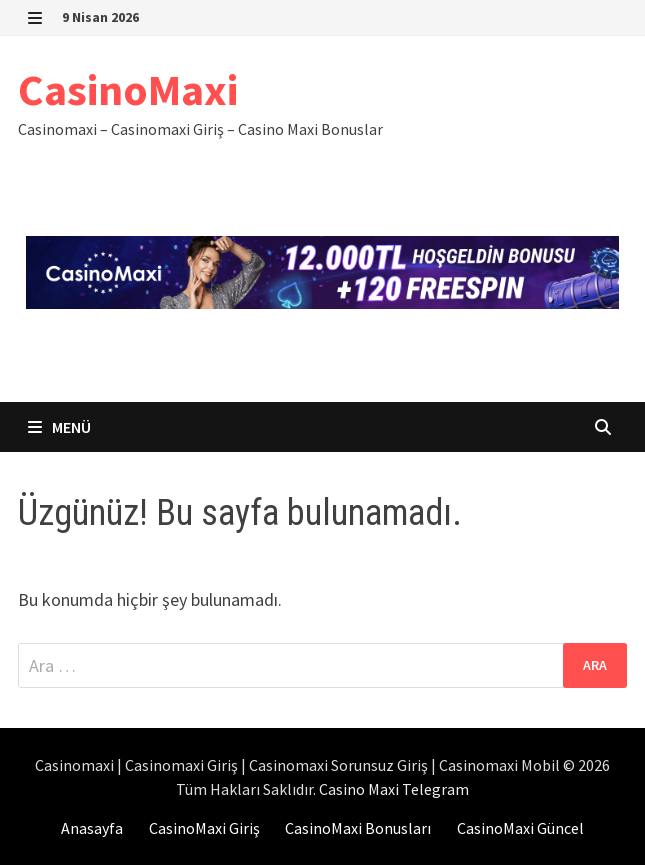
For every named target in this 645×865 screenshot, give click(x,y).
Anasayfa (92, 828)
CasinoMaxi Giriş (204, 828)
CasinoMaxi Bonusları (358, 828)
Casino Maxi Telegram (394, 789)
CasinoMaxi (128, 89)
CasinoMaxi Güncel (520, 828)
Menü (59, 427)
